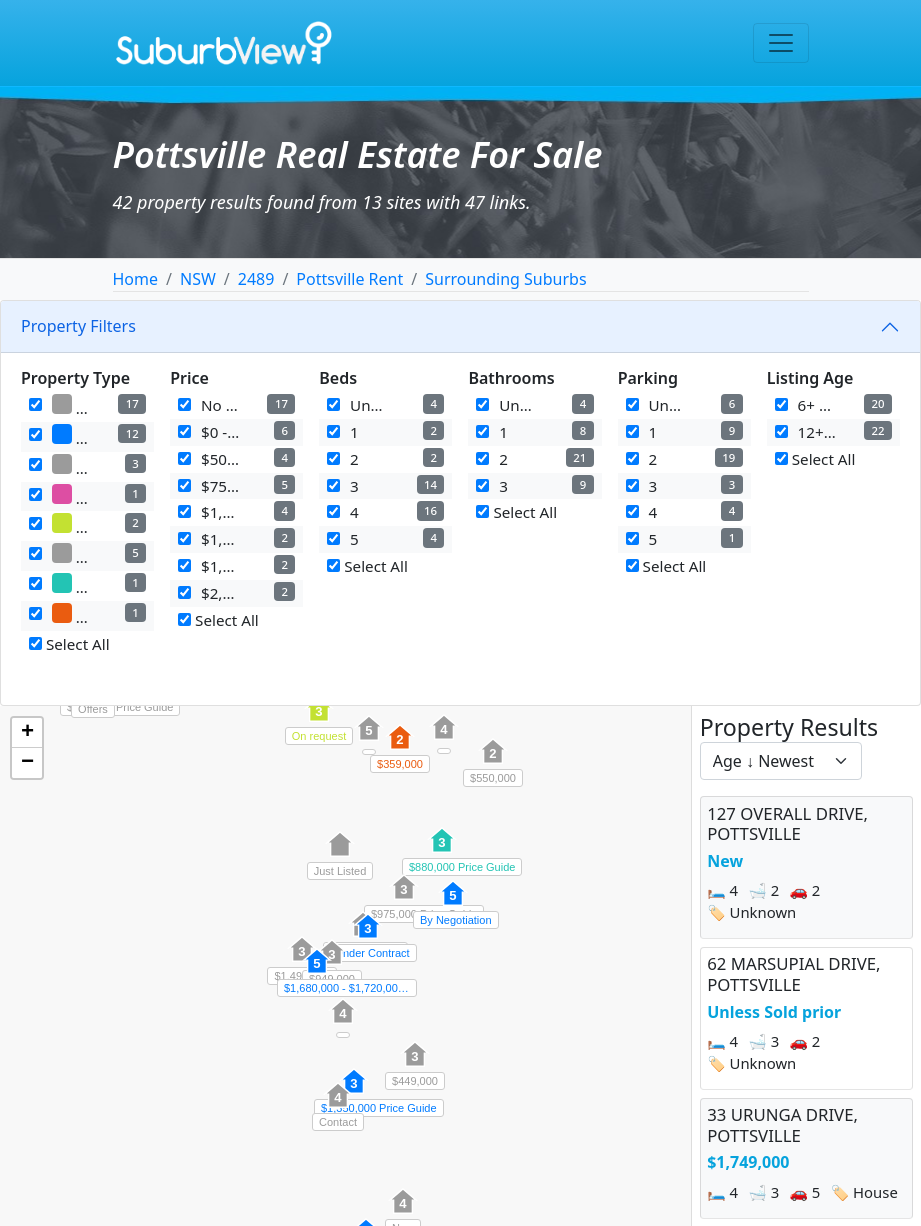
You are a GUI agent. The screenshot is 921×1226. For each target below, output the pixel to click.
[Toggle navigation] (781, 43)
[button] (493, 762)
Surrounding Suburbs (505, 279)
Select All (69, 644)
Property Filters (78, 326)
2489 (256, 279)
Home (136, 279)
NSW (198, 279)
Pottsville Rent (349, 279)
